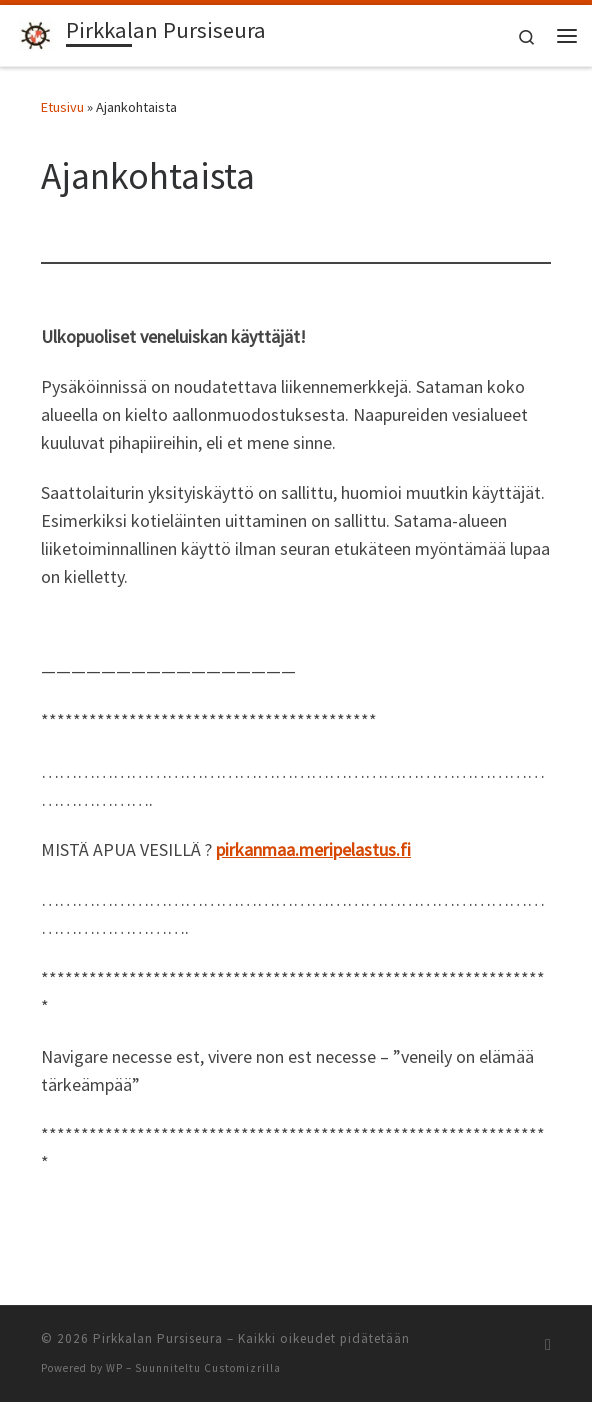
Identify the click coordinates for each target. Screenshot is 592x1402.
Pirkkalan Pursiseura (158, 1338)
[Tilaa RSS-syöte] (548, 1344)
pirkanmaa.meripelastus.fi (313, 849)
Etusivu (62, 107)
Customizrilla (242, 1368)
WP (114, 1368)
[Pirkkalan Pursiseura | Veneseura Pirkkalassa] (37, 33)
